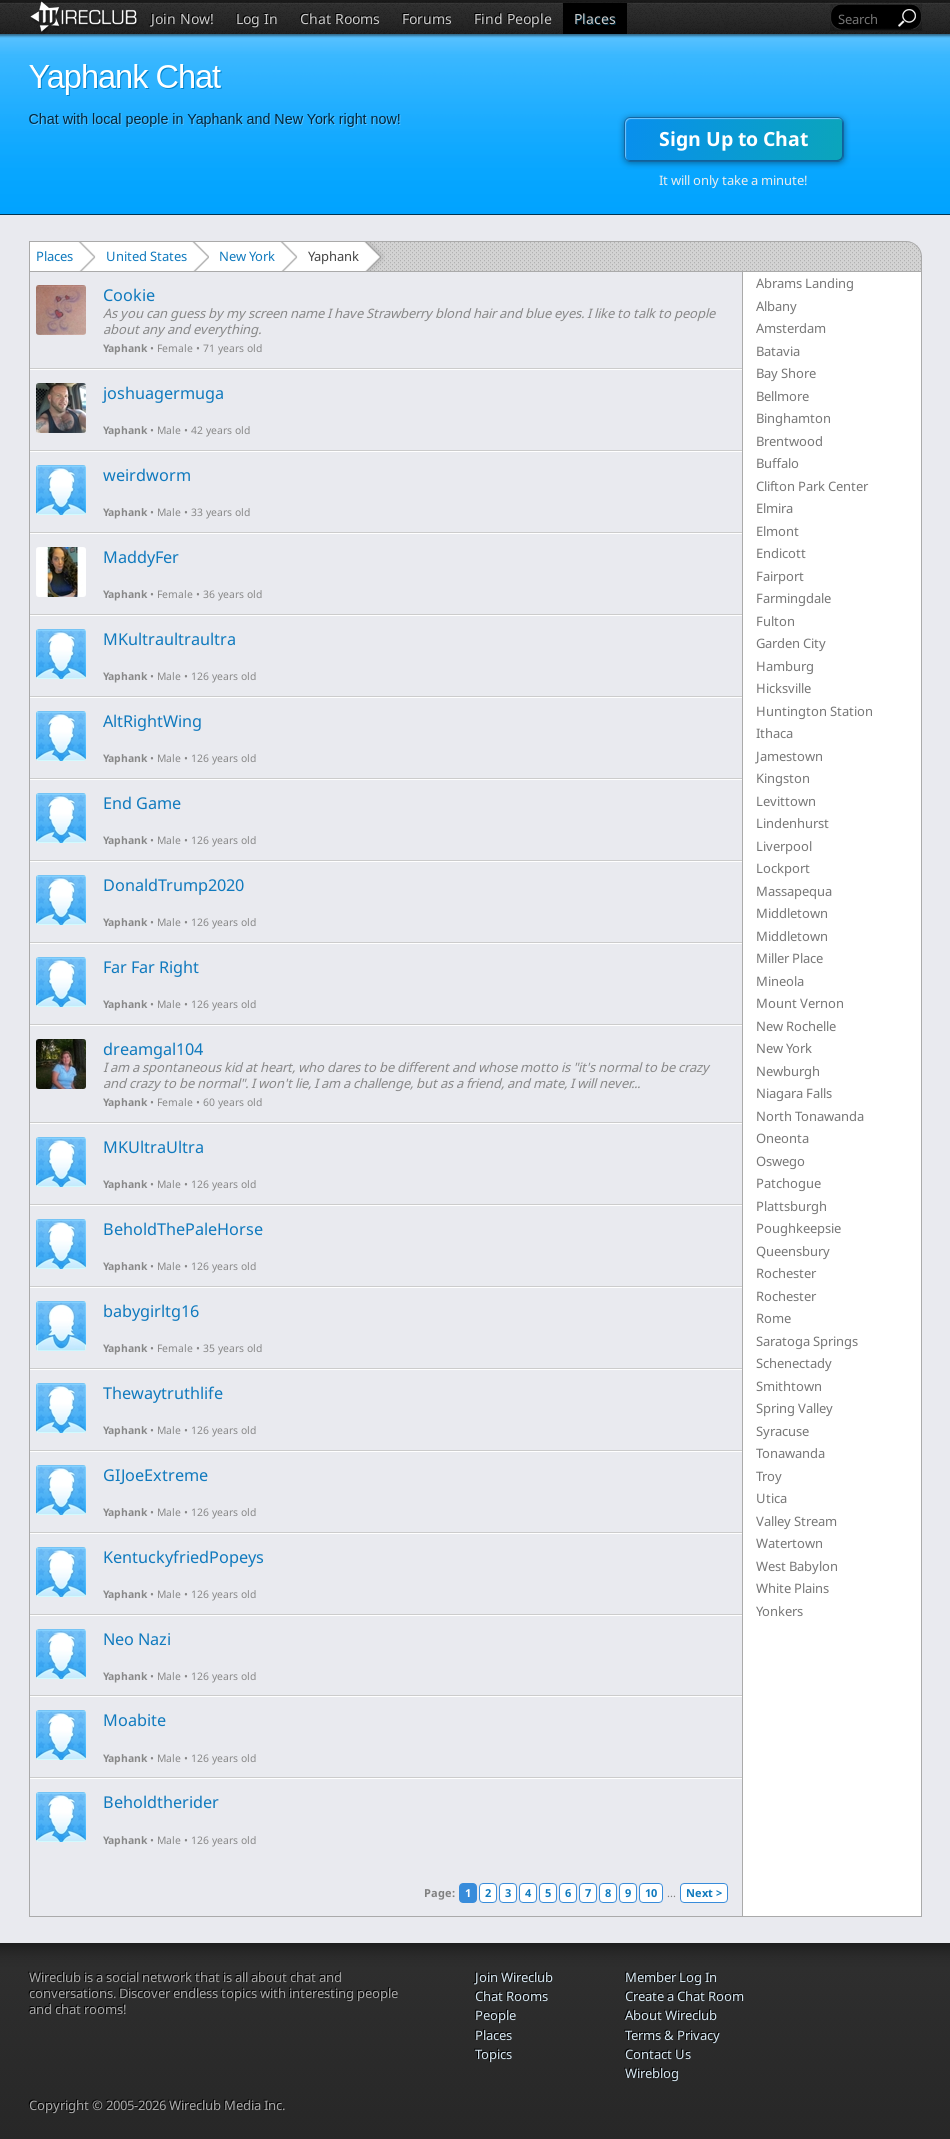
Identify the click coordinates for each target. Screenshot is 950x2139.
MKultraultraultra (169, 639)
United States (146, 256)
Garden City (791, 643)
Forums (427, 18)
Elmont (777, 531)
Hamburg (785, 666)
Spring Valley (794, 1408)
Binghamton (793, 418)
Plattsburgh (791, 1206)
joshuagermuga (163, 393)
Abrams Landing (805, 283)
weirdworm (147, 475)
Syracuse (782, 1431)
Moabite (134, 1720)
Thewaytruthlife (163, 1393)
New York (247, 256)
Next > (704, 1892)
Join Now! (182, 18)
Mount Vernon (800, 1003)
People (495, 2015)
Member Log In (671, 1977)
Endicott (781, 553)
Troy (769, 1476)
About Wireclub (671, 2015)
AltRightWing (152, 721)
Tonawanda (790, 1453)
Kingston (783, 778)
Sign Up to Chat (733, 138)
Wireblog (652, 2073)
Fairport (780, 576)
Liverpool (784, 846)
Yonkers (779, 1611)
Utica (771, 1498)
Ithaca (774, 733)
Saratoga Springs (807, 1341)
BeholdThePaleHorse (183, 1229)
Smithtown (789, 1386)
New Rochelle (796, 1026)
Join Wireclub (514, 1977)
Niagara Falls (794, 1093)
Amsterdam (791, 328)
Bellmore (782, 396)
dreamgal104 (153, 1049)
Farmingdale (793, 598)
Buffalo (777, 463)
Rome (773, 1318)
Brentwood (789, 441)
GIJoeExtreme (155, 1475)
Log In (257, 18)
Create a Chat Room (684, 1996)
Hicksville (783, 688)
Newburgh (788, 1071)
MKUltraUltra (153, 1147)
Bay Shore (786, 373)
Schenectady (794, 1363)
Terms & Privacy (672, 2035)
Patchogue (788, 1183)
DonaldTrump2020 (173, 885)
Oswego (780, 1161)
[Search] (864, 18)
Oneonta (782, 1138)
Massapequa (794, 891)
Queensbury (793, 1251)
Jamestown (789, 756)
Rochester (786, 1273)
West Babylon (797, 1566)
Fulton (775, 621)
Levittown (786, 801)
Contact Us (658, 2054)
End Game (142, 803)
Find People (513, 18)
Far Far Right (151, 967)
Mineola (780, 981)
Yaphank (125, 348)
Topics (493, 2054)
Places (595, 18)
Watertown (789, 1543)
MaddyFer (141, 557)
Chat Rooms (340, 18)
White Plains (792, 1588)
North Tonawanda (810, 1116)
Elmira (774, 508)
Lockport (783, 868)
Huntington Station (814, 711)
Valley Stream (796, 1521)
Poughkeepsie (798, 1228)
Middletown (792, 913)
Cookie (129, 295)
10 (651, 1892)
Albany (776, 306)
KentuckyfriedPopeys (183, 1557)
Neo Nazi (137, 1639)
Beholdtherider (161, 1802)
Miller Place (789, 958)
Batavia (778, 351)
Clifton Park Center (812, 486)
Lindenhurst (792, 823)
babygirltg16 (151, 1311)
